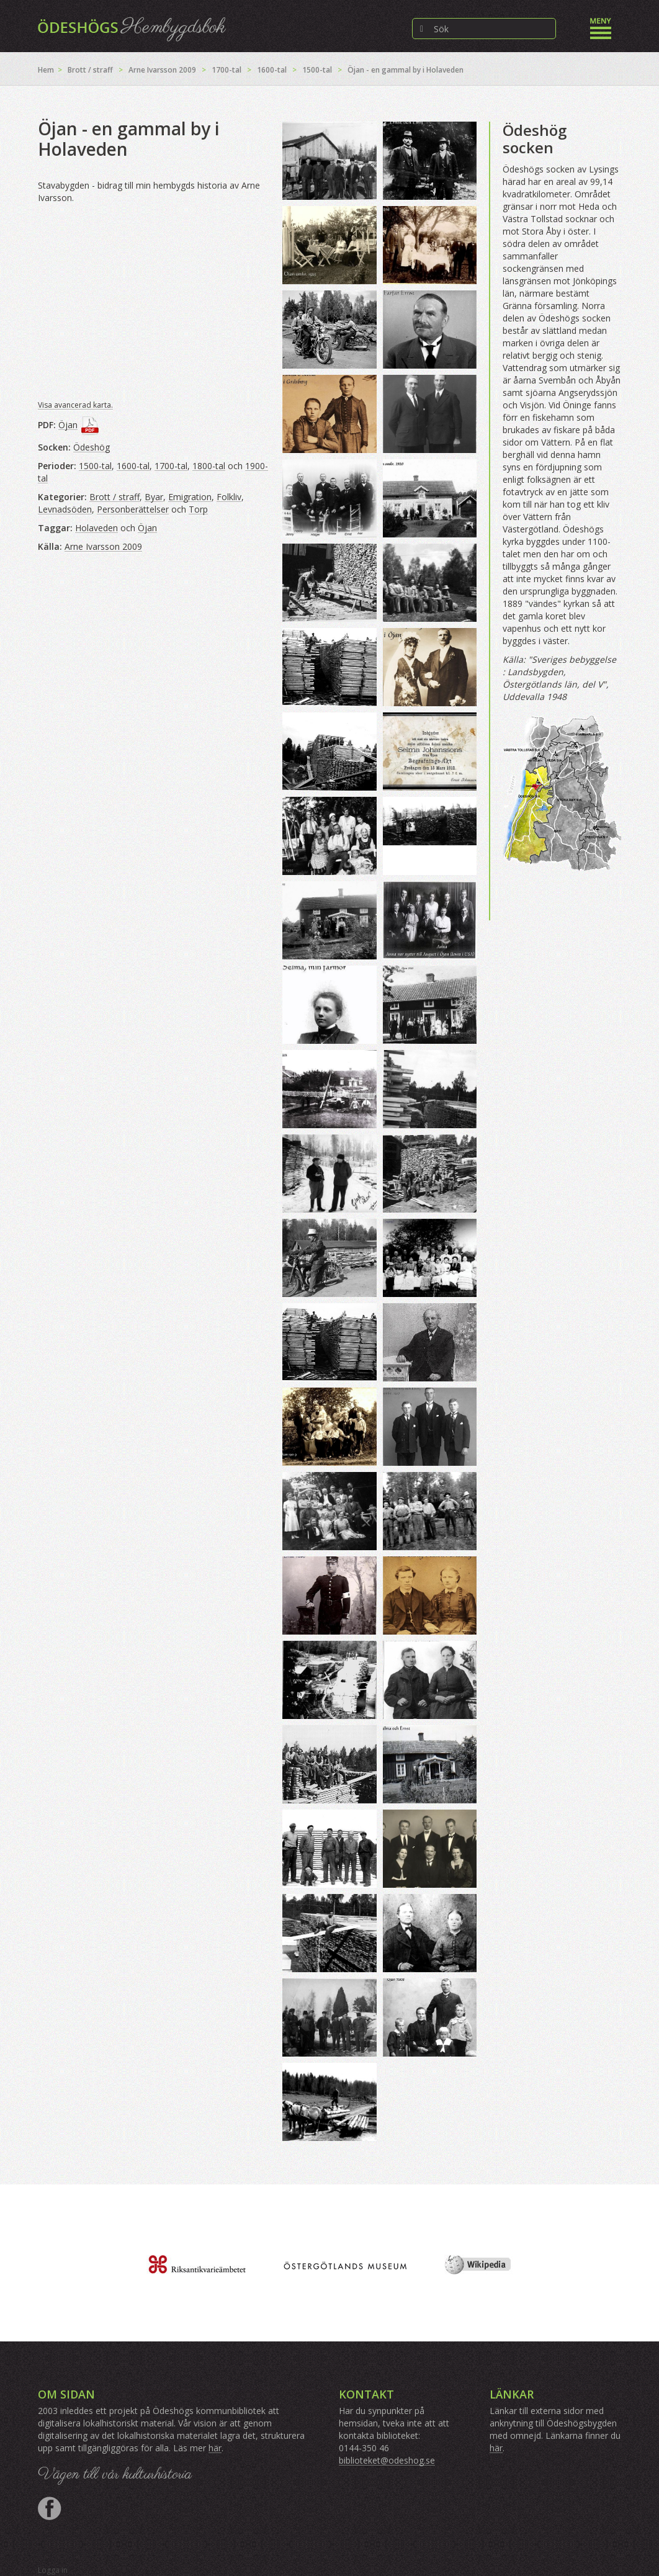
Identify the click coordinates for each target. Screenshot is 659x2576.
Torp (198, 509)
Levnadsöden (65, 509)
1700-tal (226, 70)
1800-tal (208, 466)
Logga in (53, 2570)
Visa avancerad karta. (75, 405)
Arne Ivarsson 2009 (162, 70)
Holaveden (96, 528)
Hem (46, 70)
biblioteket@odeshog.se (387, 2460)
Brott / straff (90, 70)
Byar (154, 497)
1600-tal (272, 70)
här (215, 2448)
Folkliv (229, 497)
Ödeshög (91, 447)
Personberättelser (133, 509)
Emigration (190, 497)
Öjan (68, 425)
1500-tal (317, 70)
